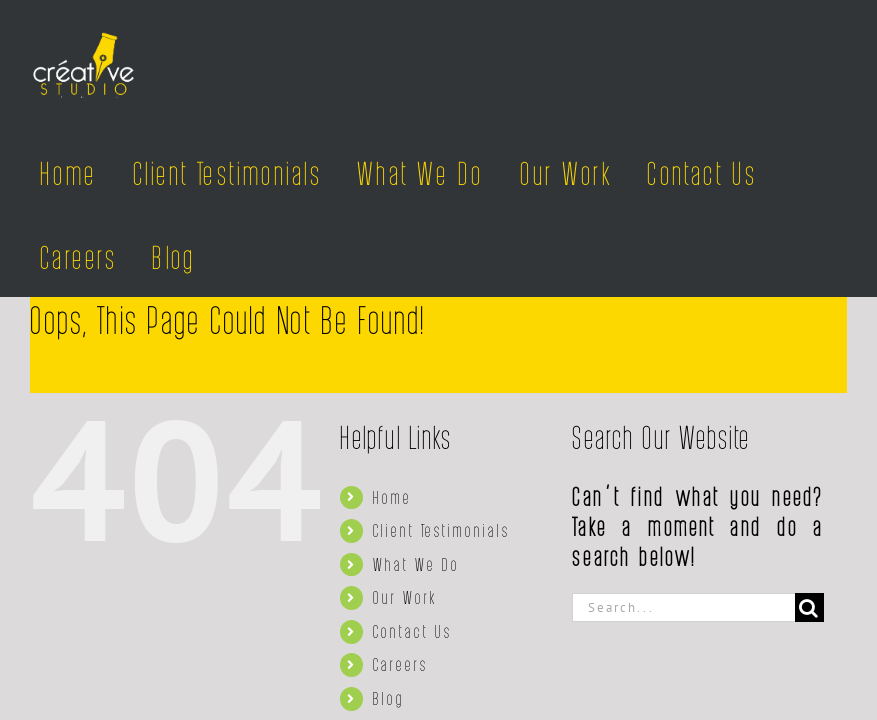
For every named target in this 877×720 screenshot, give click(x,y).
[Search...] (683, 607)
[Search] (809, 607)
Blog (389, 698)
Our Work (405, 597)
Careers (400, 664)
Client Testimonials (441, 530)
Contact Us (412, 631)
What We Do (416, 564)
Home (392, 497)
